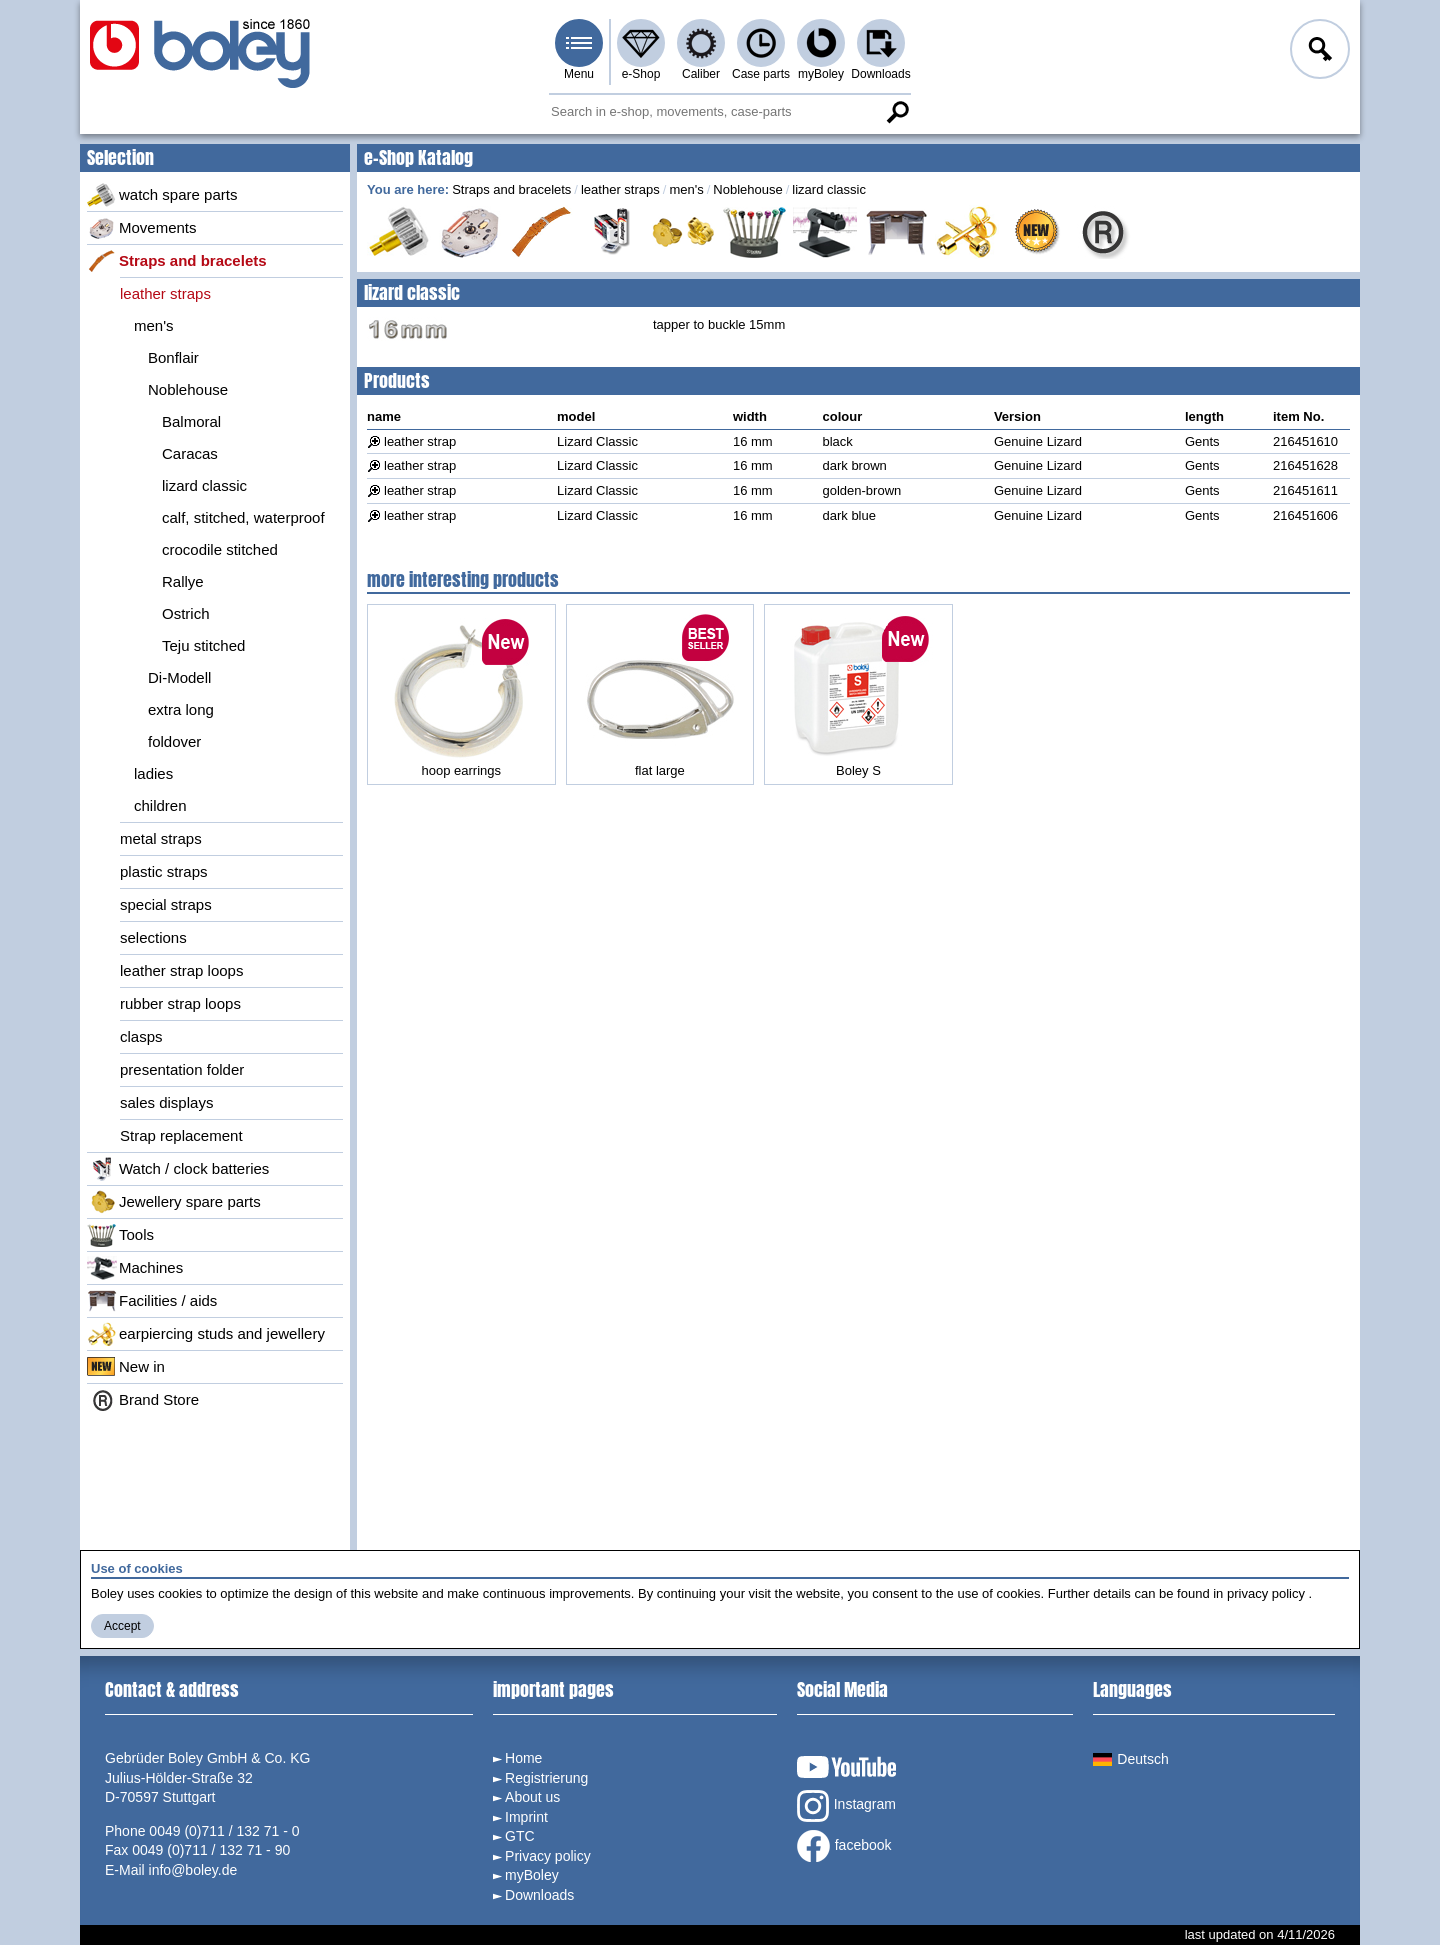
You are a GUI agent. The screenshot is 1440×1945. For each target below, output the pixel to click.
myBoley (821, 74)
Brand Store (143, 1400)
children (160, 805)
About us (532, 1797)
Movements (142, 228)
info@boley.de (193, 1870)
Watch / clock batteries (178, 1169)
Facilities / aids (152, 1301)
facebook (844, 1846)
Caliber (701, 74)
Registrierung (546, 1778)
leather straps (165, 293)
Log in (1318, 52)
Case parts (761, 74)
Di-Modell (179, 677)
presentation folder (182, 1069)
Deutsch (1130, 1759)
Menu (579, 74)
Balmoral (191, 421)
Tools (120, 1235)
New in (126, 1367)
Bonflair (173, 357)
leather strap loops (181, 970)
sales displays (166, 1102)
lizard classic (204, 485)
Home (523, 1758)
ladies (153, 773)
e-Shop (641, 74)
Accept (122, 1626)
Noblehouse (188, 389)
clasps (141, 1036)
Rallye (183, 581)
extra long (181, 709)
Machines (135, 1268)
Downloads (880, 74)
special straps (166, 904)
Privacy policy (548, 1856)
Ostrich (186, 613)
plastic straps (164, 871)
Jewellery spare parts (174, 1202)
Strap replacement (181, 1135)
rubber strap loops (180, 1003)
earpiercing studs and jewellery (206, 1334)
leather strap (420, 441)
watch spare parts (162, 195)
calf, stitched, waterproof (243, 517)
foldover (174, 741)
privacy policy (1266, 1593)
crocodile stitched (220, 549)
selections (153, 937)
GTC (520, 1836)
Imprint (526, 1817)
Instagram (846, 1806)
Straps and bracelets (177, 261)
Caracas (190, 453)
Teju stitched (203, 645)
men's (154, 325)
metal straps (161, 838)
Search (897, 112)
